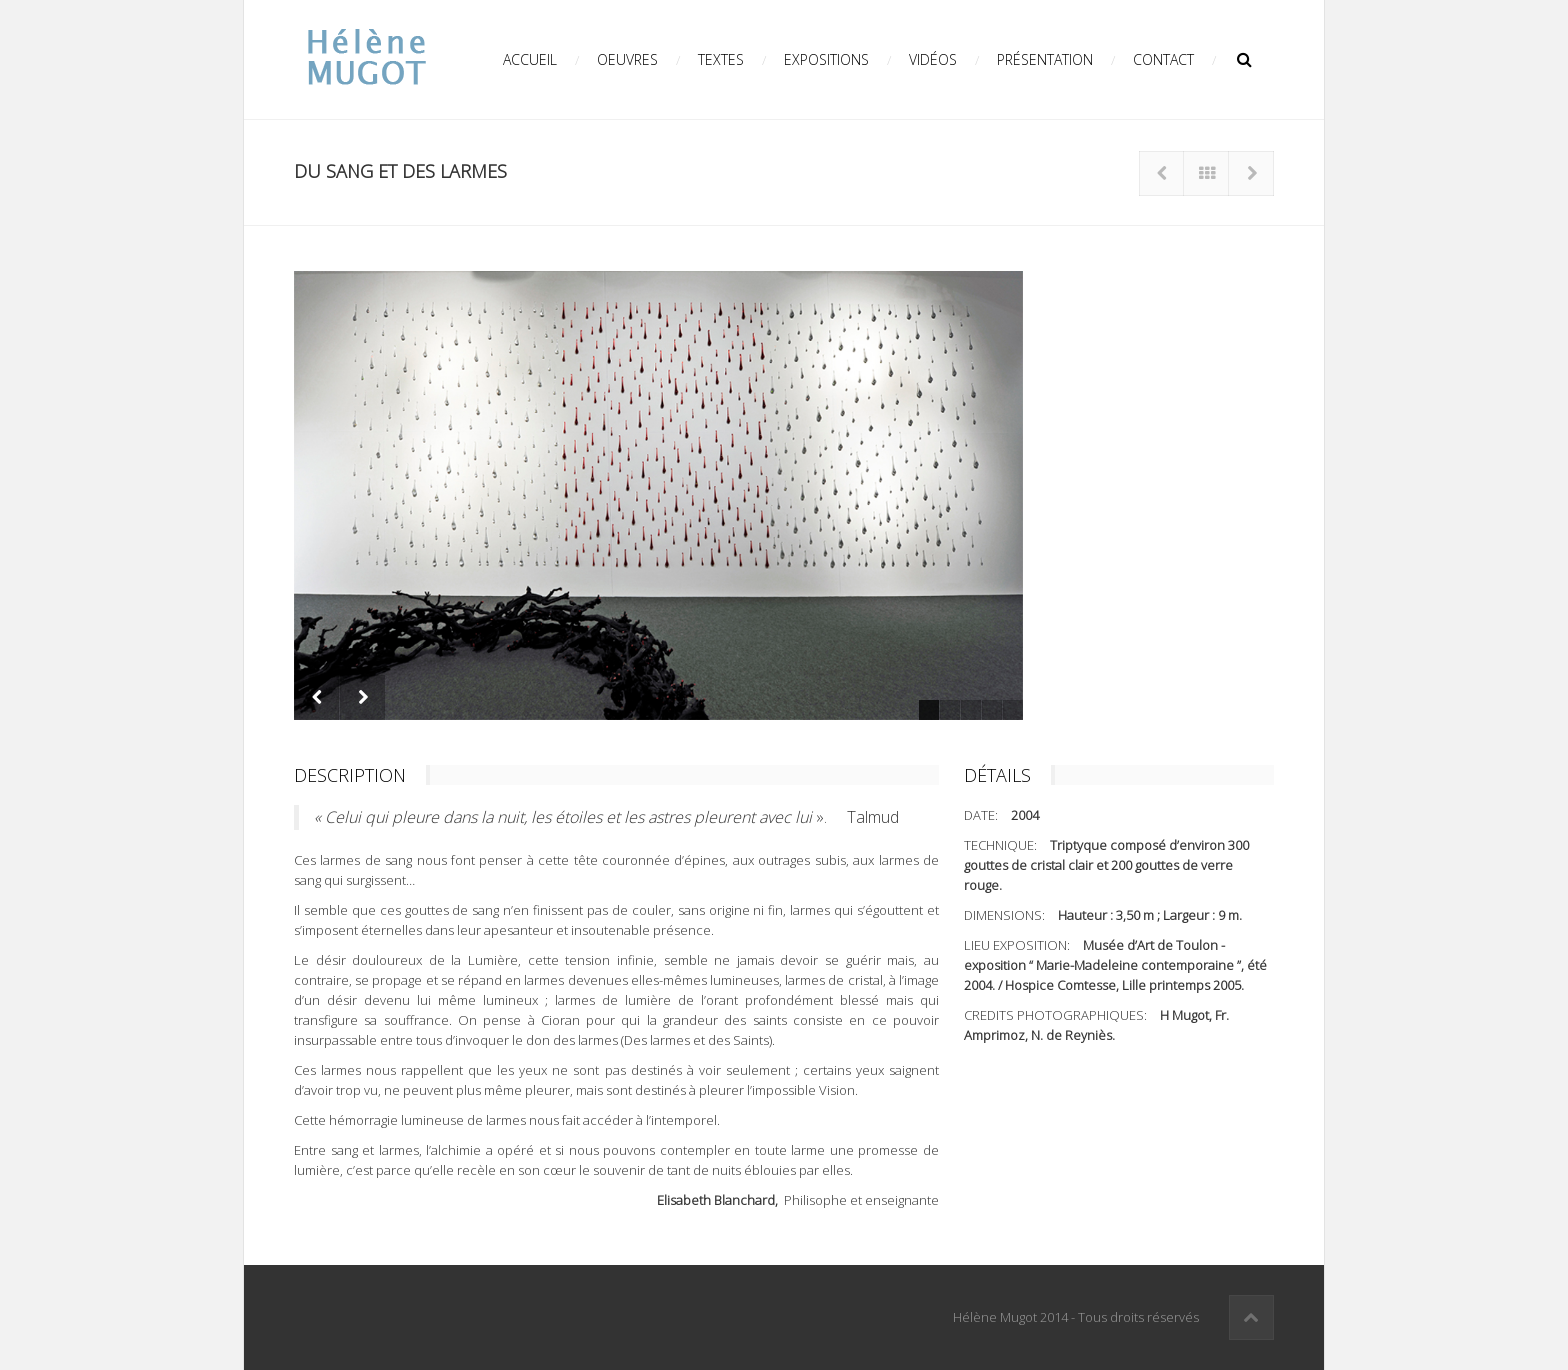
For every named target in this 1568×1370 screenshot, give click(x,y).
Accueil (530, 59)
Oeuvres (627, 59)
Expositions (826, 59)
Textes (721, 59)
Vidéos (933, 59)
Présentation (1045, 59)
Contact (1163, 59)
